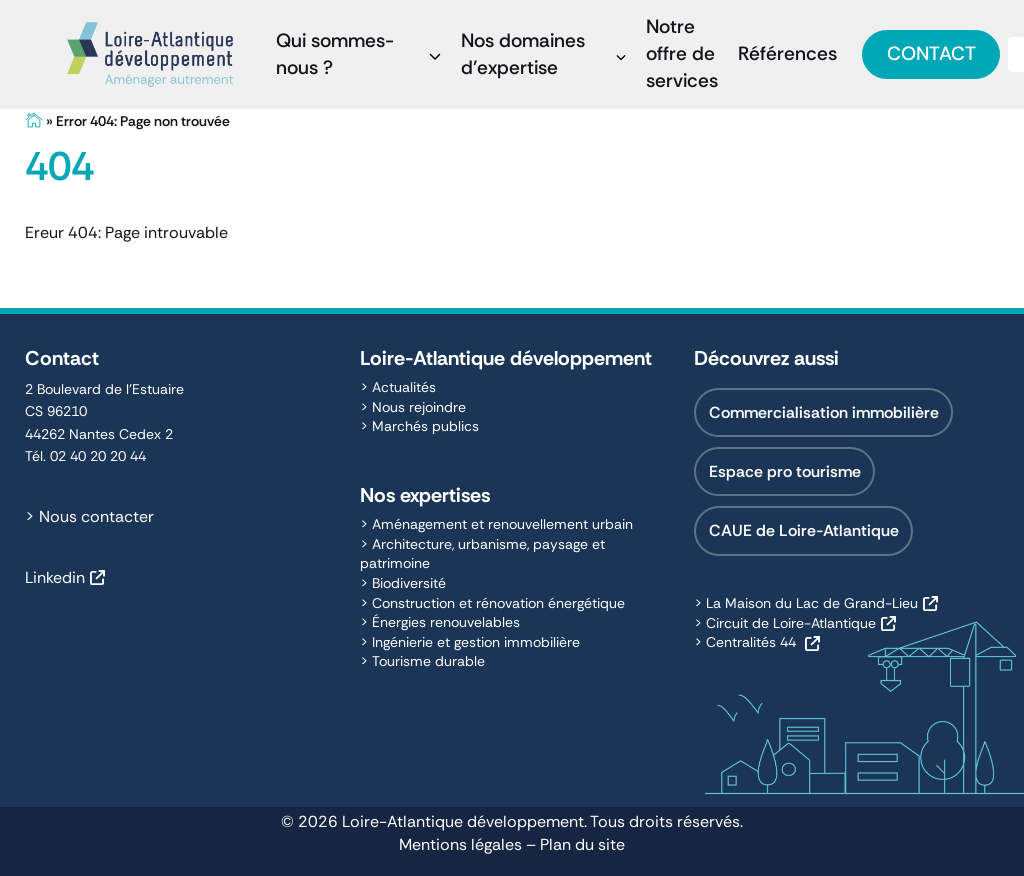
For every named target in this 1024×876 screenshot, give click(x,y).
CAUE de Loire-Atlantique (804, 530)
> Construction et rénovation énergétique (492, 603)
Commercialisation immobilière (824, 412)
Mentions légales (460, 844)
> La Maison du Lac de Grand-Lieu (806, 603)
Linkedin (55, 577)
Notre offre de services (682, 53)
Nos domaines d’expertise (523, 54)
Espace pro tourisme (785, 471)
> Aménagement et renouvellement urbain (496, 524)
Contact (931, 53)
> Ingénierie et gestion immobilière (470, 642)
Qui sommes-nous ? (335, 54)
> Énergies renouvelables (440, 622)
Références (787, 53)
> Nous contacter (89, 516)
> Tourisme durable (422, 661)
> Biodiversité (403, 583)
